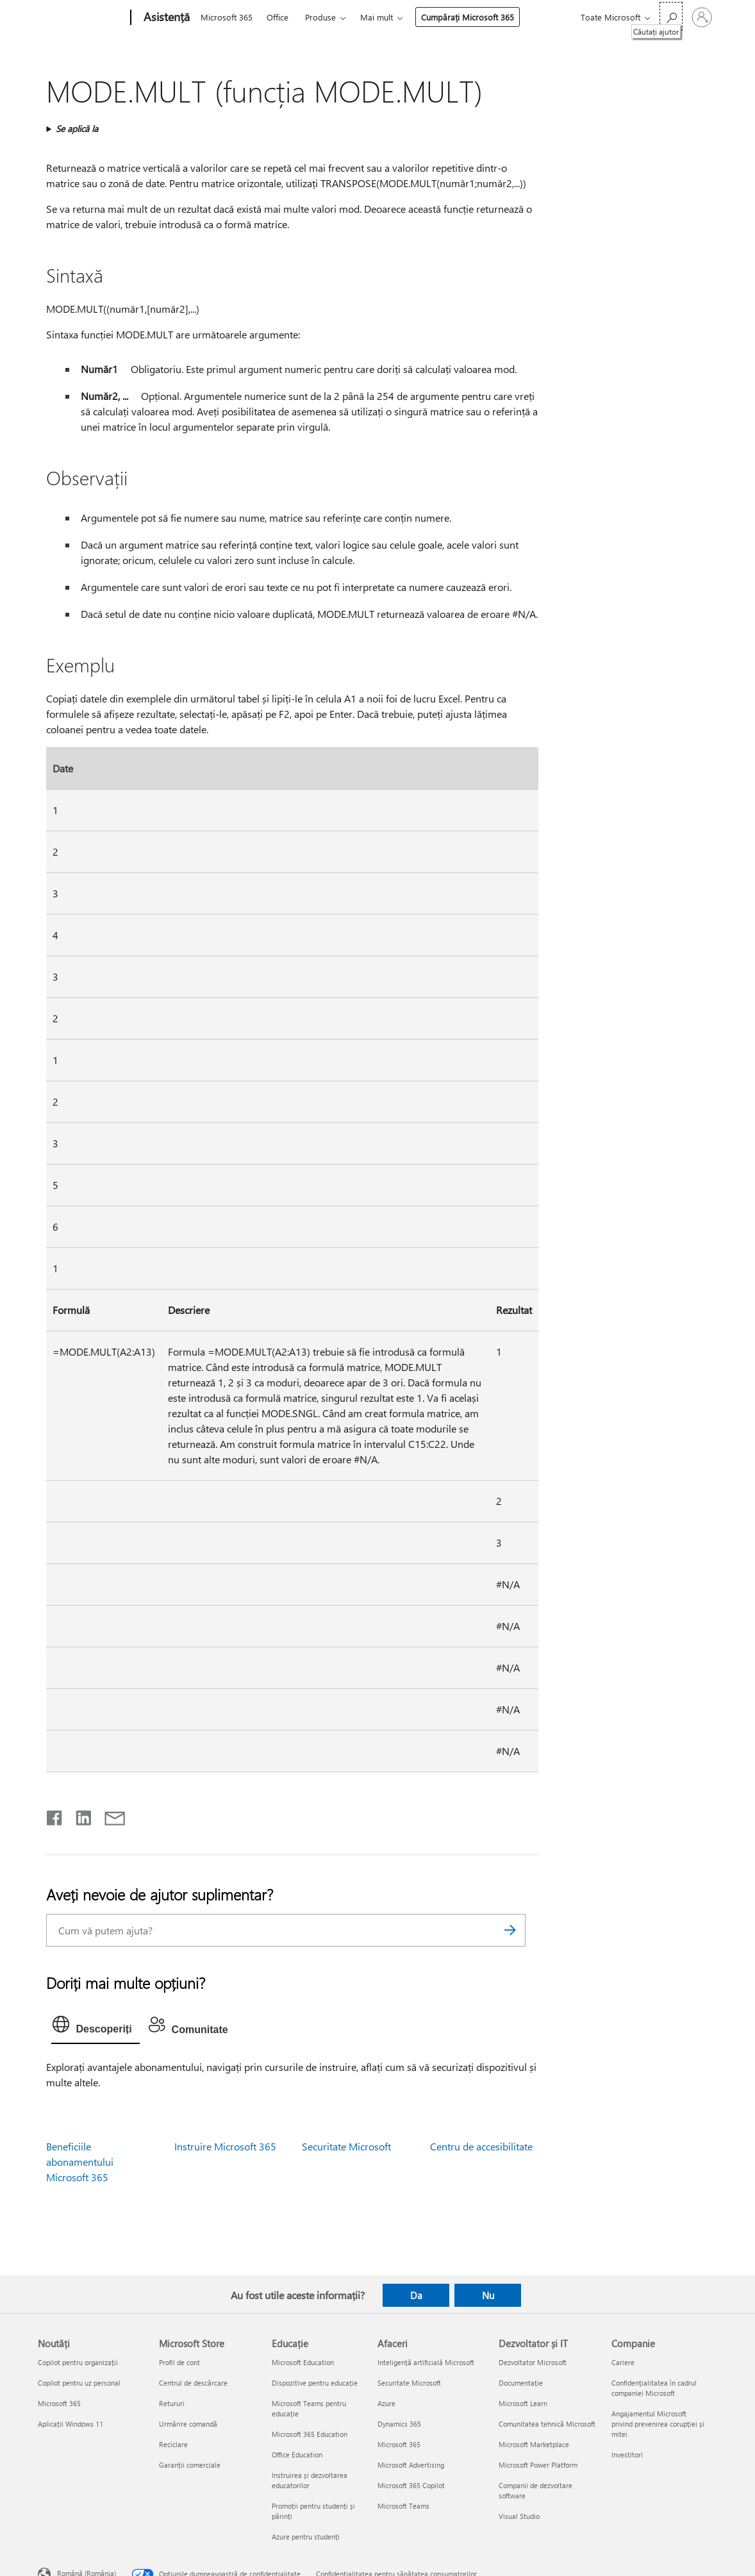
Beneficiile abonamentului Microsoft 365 (79, 2162)
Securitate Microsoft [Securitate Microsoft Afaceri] (409, 2383)
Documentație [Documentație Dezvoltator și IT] (521, 2383)
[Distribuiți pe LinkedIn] (78, 1815)
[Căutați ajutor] (671, 16)
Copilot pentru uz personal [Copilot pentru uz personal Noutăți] (79, 2383)
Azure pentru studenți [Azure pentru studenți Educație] (306, 2536)
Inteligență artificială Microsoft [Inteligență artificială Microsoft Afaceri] (426, 2362)
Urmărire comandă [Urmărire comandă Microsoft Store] (188, 2424)
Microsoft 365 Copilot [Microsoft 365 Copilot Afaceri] (411, 2485)
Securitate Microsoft (346, 2146)
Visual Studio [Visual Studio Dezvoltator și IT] (519, 2516)
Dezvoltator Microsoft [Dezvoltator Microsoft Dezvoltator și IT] (533, 2362)
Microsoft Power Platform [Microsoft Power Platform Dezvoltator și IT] (538, 2465)
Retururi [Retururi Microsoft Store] (172, 2403)
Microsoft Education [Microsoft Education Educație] (303, 2362)
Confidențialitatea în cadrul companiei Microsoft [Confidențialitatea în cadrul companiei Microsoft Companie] (654, 2388)
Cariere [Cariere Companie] (623, 2362)
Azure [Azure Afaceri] (386, 2403)
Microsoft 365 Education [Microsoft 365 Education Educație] (309, 2434)
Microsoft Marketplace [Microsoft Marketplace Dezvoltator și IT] (534, 2444)
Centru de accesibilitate (481, 2146)
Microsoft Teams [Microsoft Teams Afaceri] (403, 2506)
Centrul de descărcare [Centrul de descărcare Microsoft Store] (193, 2383)
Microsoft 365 (227, 17)
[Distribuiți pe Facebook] (55, 1815)
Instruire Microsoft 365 (225, 2146)
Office (277, 17)
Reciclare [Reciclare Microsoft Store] (173, 2444)
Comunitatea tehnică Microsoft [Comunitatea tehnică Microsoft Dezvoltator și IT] (547, 2424)
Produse (320, 17)
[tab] (95, 2027)
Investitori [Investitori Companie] (627, 2454)
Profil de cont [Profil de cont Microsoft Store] (179, 2362)
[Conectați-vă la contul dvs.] (701, 17)
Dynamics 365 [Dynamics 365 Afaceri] (399, 2424)
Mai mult (376, 17)
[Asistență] (165, 18)
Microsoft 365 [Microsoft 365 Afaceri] (399, 2444)
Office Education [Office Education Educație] (297, 2454)
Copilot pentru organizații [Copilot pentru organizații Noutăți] (78, 2362)
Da (416, 2295)
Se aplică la (77, 128)
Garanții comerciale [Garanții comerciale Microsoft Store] (189, 2465)
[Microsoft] (82, 18)
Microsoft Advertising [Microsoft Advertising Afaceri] (411, 2465)
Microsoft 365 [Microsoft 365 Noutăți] (59, 2403)
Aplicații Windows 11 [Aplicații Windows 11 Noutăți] (70, 2424)
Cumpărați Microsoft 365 (467, 17)
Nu (488, 2295)
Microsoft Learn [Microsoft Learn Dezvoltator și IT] (523, 2403)
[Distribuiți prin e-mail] (109, 1815)
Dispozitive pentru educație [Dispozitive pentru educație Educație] (315, 2383)
